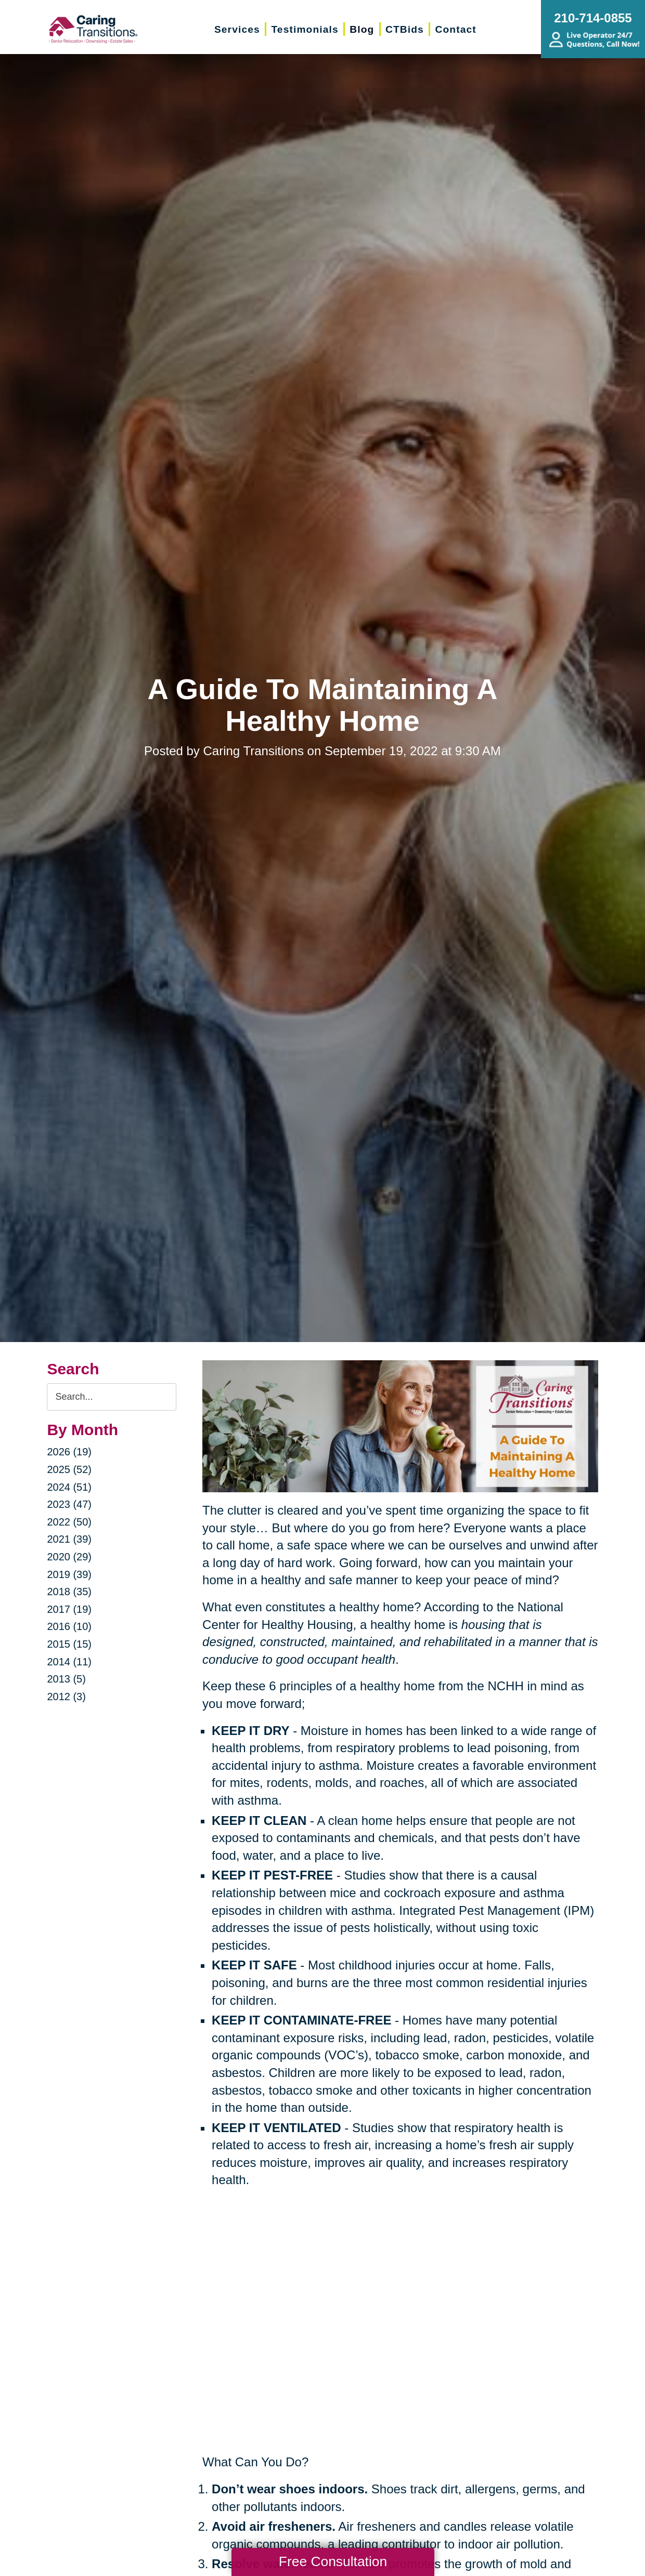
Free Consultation (333, 2561)
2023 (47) (69, 1504)
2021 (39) (69, 1539)
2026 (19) (69, 1451)
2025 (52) (69, 1469)
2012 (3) (66, 1696)
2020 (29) (69, 1556)
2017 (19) (69, 1609)
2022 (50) (69, 1522)
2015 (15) (69, 1644)
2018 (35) (69, 1591)
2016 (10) (69, 1626)
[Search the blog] (111, 1397)
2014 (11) (69, 1661)
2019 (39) (69, 1574)
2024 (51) (69, 1487)
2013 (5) (66, 1679)
